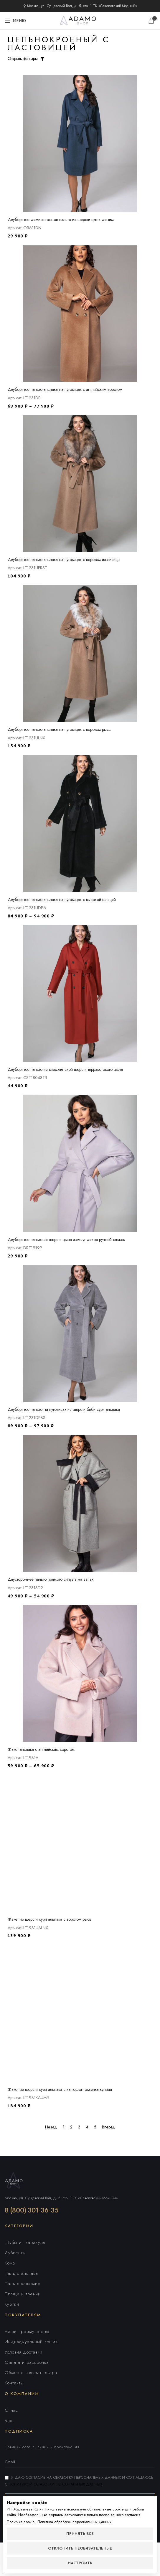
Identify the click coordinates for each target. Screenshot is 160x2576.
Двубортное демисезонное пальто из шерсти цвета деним (61, 219)
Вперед (108, 2127)
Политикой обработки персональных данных (55, 2484)
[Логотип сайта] (80, 20)
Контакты (14, 2383)
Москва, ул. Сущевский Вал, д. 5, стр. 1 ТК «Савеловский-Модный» (61, 2198)
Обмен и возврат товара (31, 2373)
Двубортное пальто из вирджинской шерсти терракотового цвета (65, 1069)
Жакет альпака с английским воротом (41, 1749)
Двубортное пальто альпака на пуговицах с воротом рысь (59, 729)
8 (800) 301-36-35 (31, 2210)
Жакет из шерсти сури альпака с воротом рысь (49, 1919)
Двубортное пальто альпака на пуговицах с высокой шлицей (62, 899)
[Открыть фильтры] (42, 59)
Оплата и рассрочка (27, 2362)
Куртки (12, 2304)
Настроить (80, 2563)
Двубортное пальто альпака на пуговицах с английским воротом (65, 389)
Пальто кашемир (23, 2284)
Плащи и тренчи (23, 2294)
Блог (9, 2420)
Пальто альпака (21, 2273)
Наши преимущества (27, 2331)
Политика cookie (20, 2522)
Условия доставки (23, 2352)
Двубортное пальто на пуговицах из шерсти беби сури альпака (64, 1409)
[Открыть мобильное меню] (15, 20)
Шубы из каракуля (25, 2242)
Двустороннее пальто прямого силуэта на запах (50, 1579)
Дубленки (15, 2253)
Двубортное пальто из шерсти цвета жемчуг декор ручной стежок (66, 1239)
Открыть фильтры (23, 58)
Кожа (10, 2263)
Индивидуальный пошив (31, 2342)
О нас (11, 2410)
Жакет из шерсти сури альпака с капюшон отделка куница (60, 2089)
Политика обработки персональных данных (74, 2522)
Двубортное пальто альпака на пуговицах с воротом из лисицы (64, 559)
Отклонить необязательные (80, 2548)
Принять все (80, 2533)
